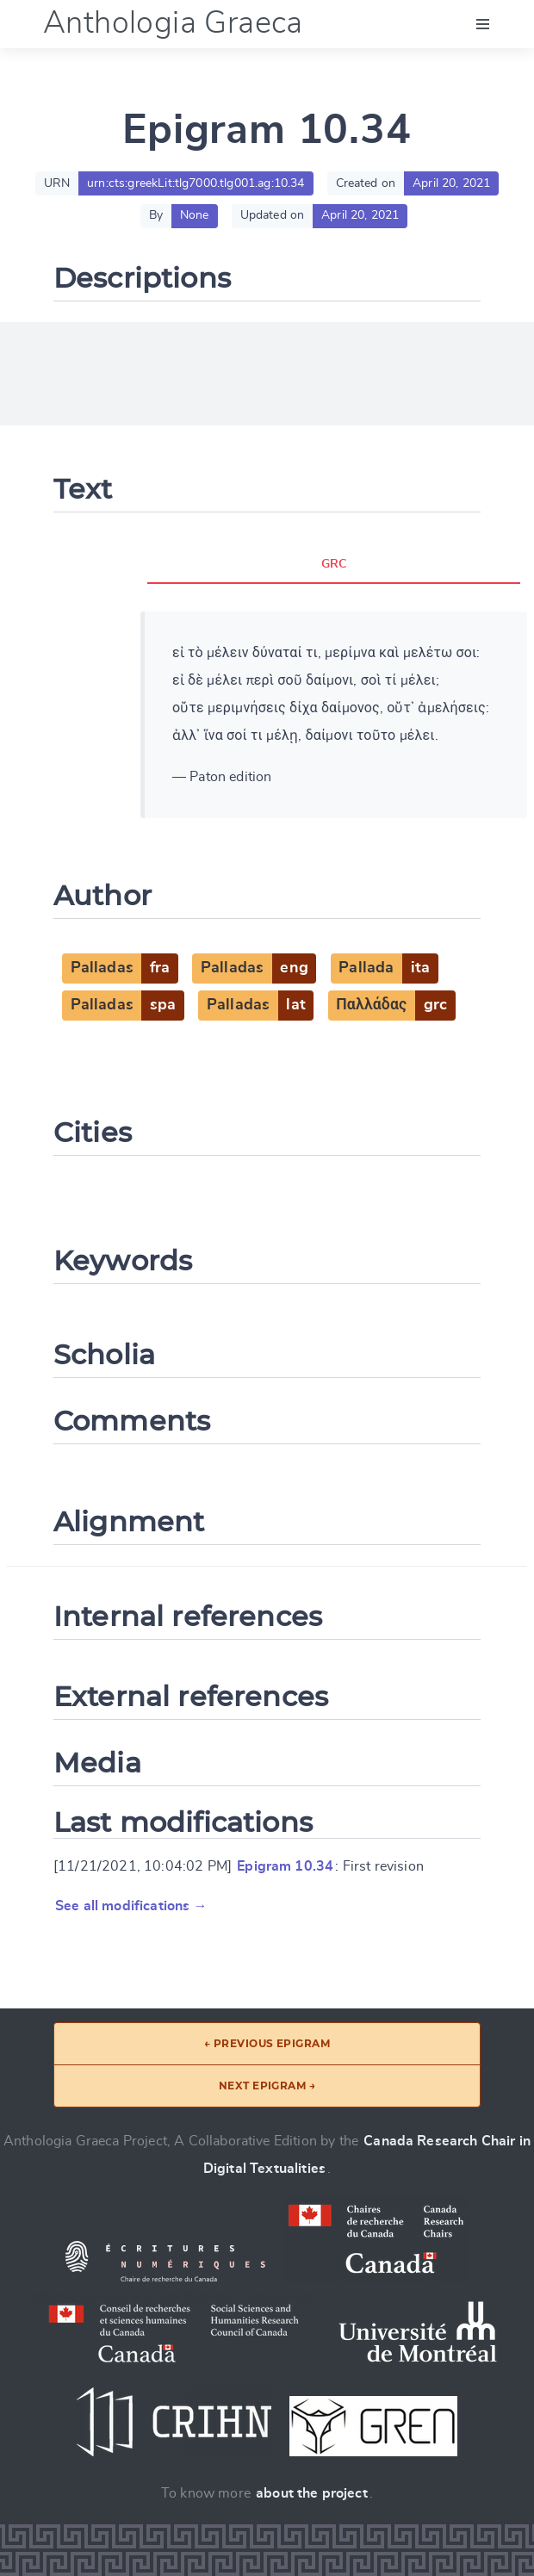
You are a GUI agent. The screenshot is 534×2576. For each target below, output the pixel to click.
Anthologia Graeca (173, 23)
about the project (312, 2493)
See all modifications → (131, 1906)
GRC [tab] (333, 564)
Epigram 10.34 (285, 1866)
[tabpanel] (333, 714)
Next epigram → (267, 2085)
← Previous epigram (267, 2043)
